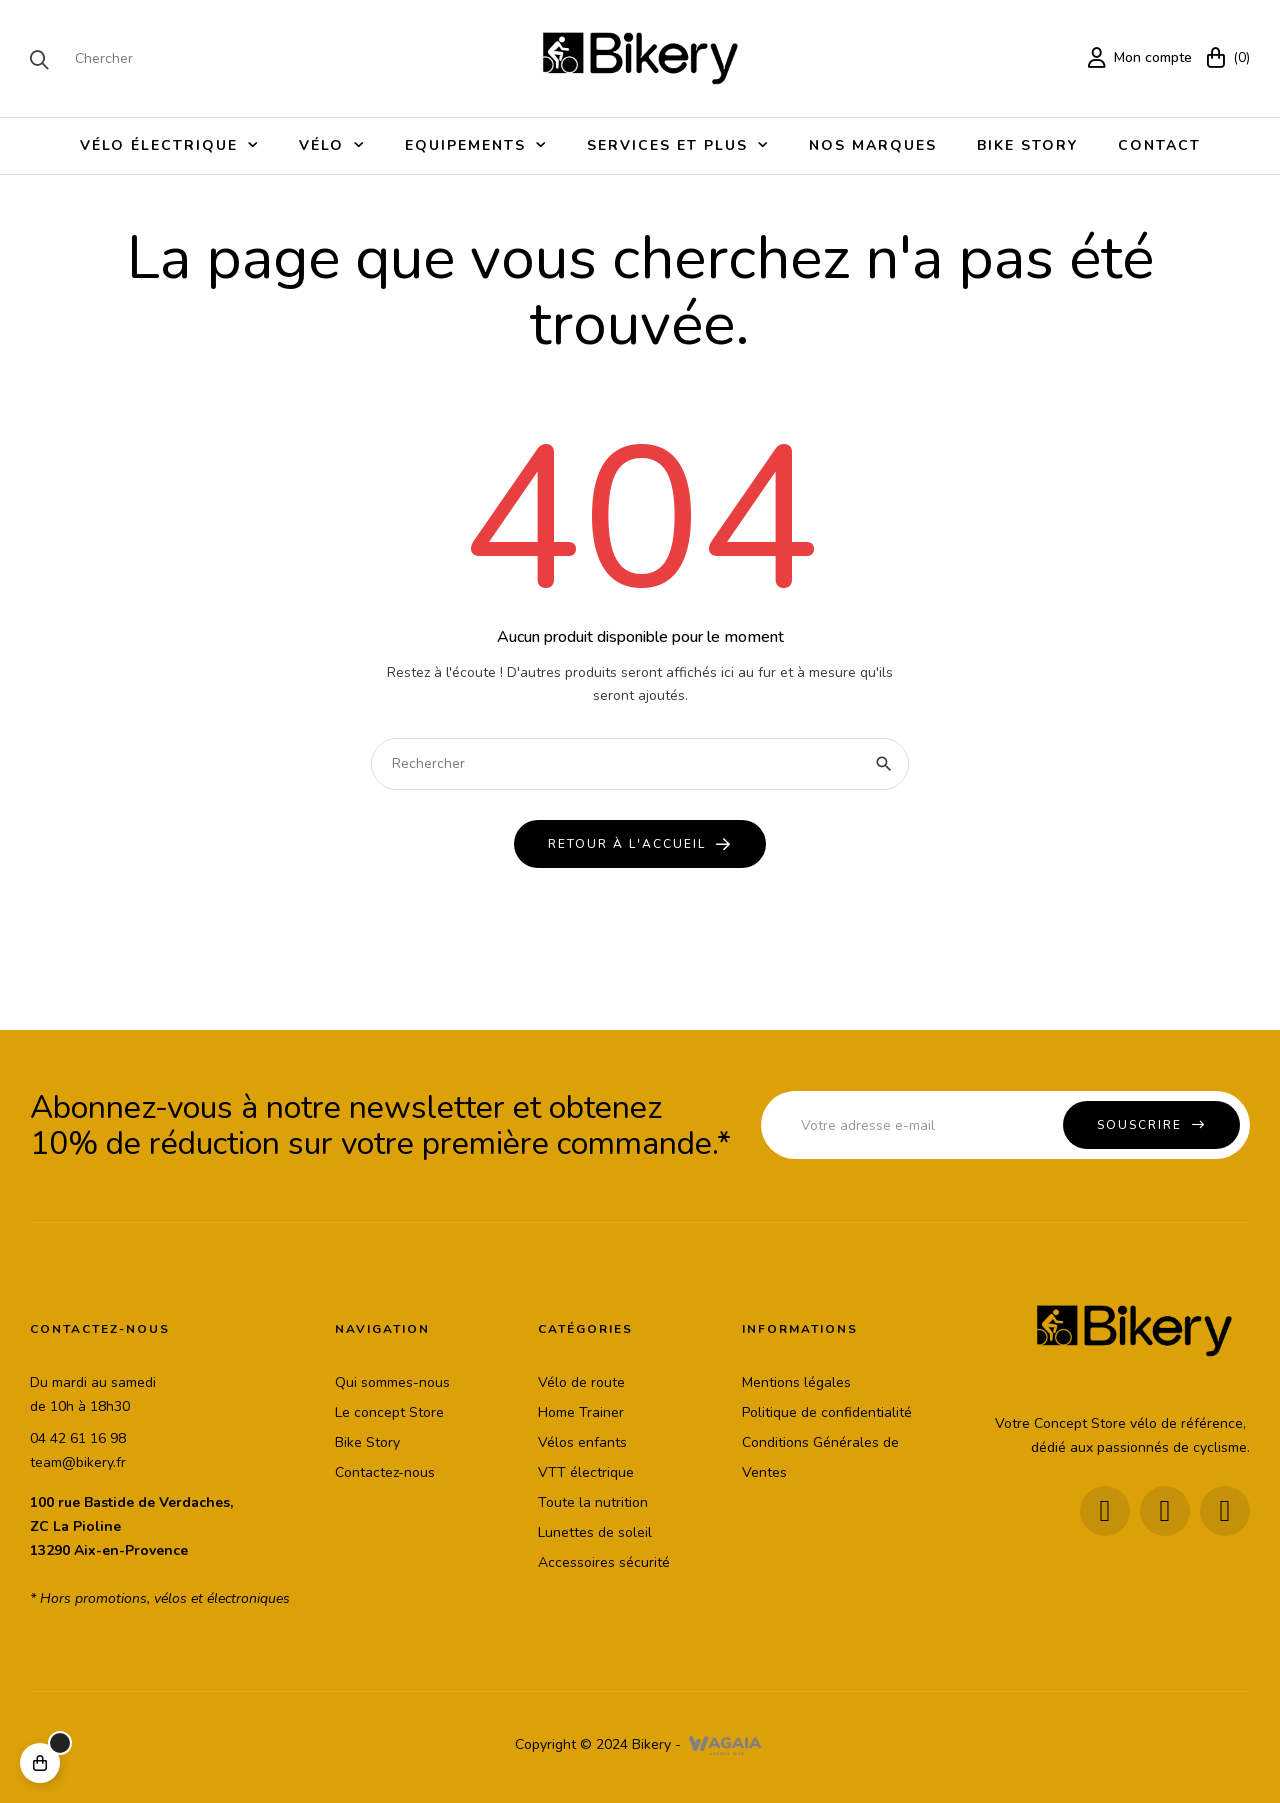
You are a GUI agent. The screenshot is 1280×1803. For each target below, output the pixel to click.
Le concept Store (389, 1412)
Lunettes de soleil (595, 1532)
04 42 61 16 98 (78, 1438)
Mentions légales (796, 1382)
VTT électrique (586, 1472)
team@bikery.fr (78, 1462)
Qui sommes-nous (392, 1382)
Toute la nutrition (593, 1502)
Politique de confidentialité (827, 1412)
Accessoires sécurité (604, 1562)
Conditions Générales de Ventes (820, 1457)
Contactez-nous (385, 1472)
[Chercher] (640, 764)
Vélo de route (581, 1382)
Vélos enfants (582, 1442)
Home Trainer (581, 1412)
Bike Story (367, 1442)
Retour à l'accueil (627, 844)
